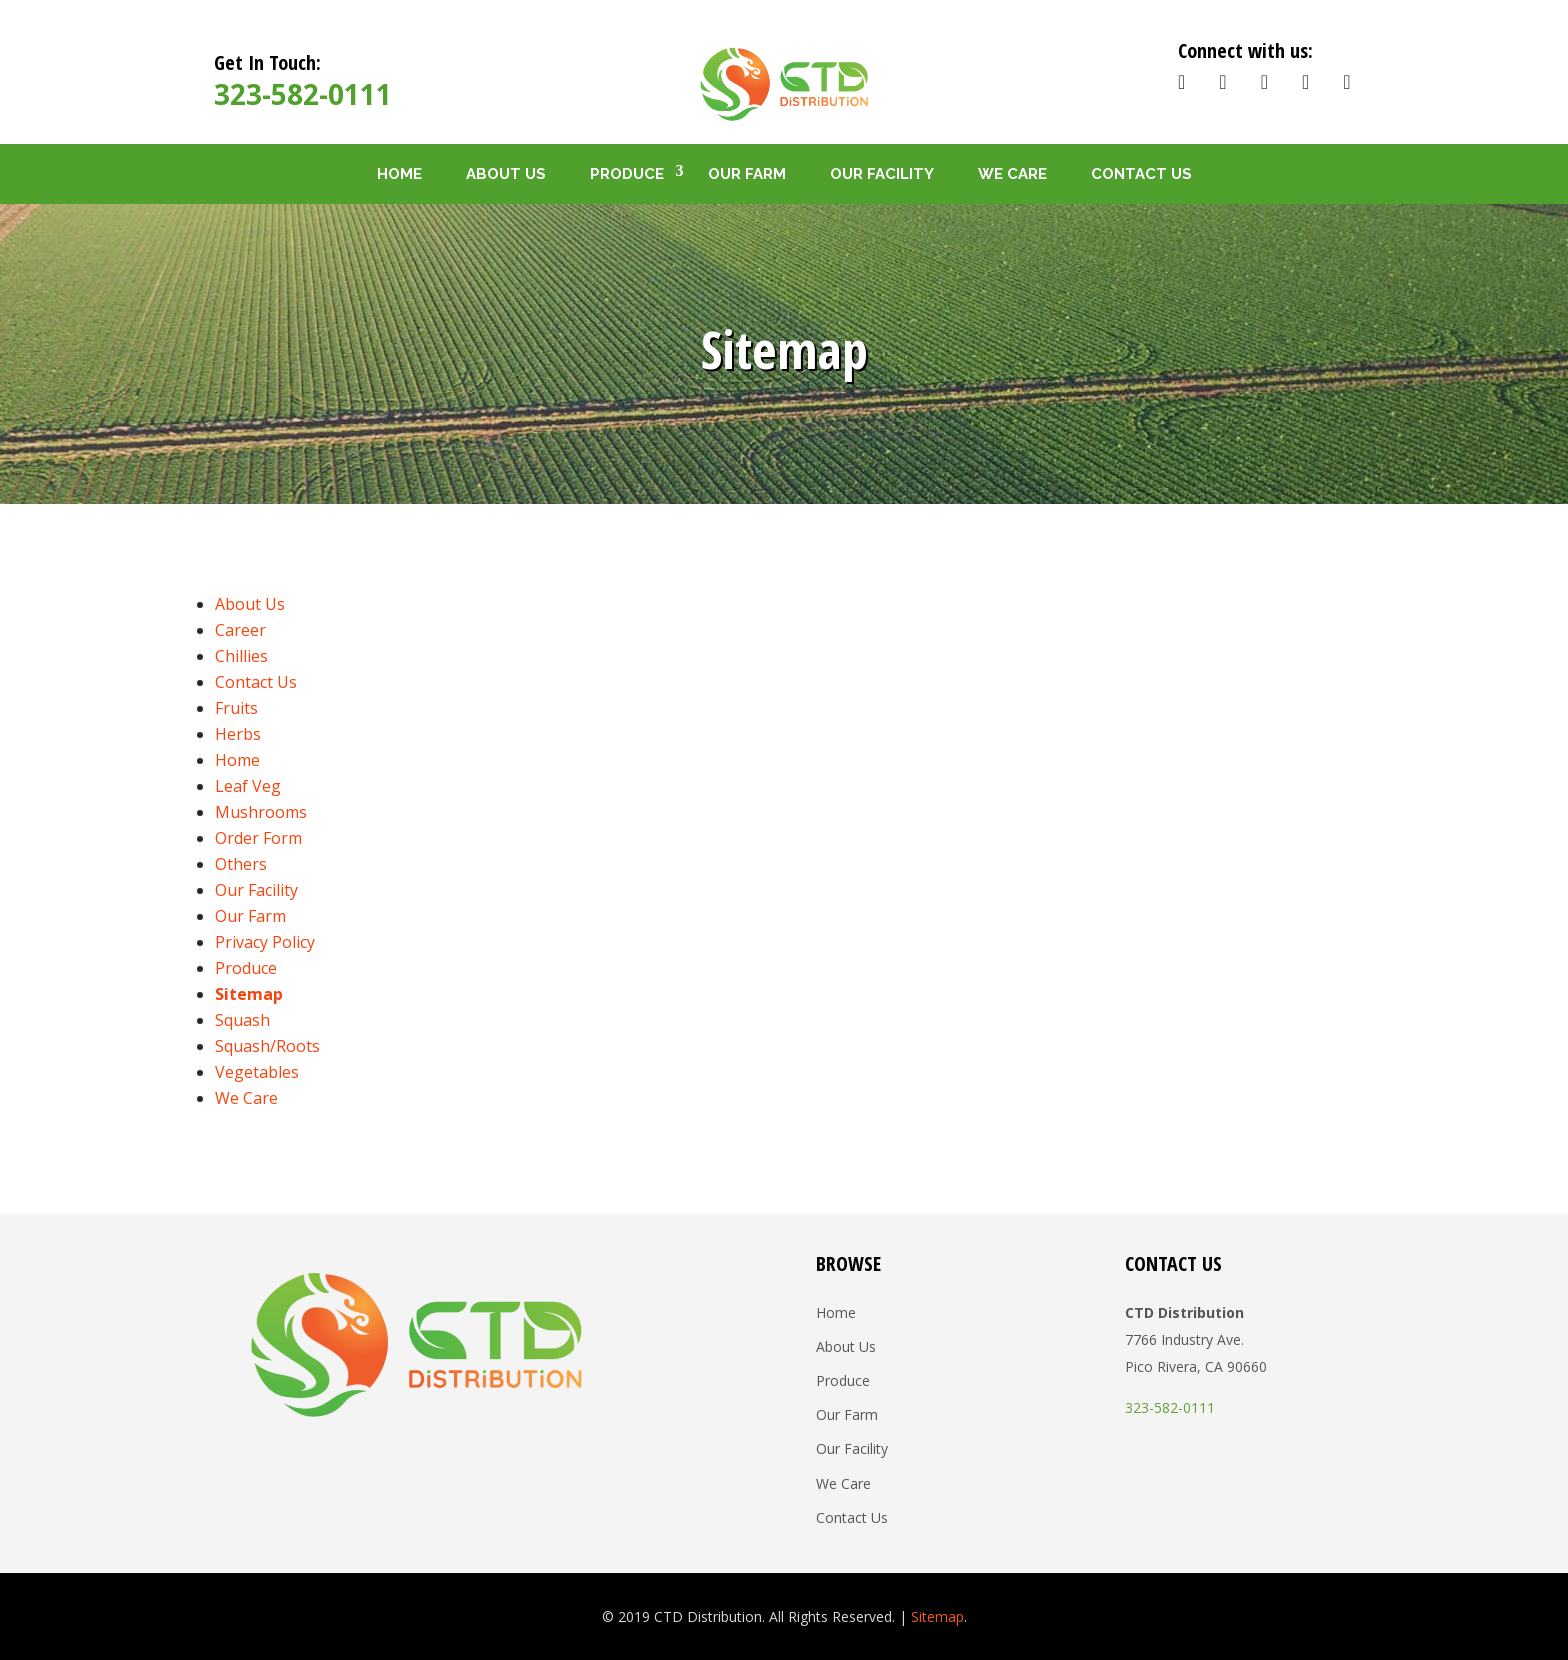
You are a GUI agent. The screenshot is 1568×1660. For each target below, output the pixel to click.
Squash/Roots (267, 1046)
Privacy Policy (265, 942)
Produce (627, 174)
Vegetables (257, 1072)
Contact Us (1141, 174)
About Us (506, 174)
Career (240, 630)
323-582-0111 (303, 94)
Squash (242, 1020)
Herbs (238, 734)
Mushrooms (261, 812)
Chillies (241, 656)
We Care (1012, 174)
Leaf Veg (248, 786)
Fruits (236, 708)
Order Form (258, 838)
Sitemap (249, 994)
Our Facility (882, 174)
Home (399, 174)
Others (241, 864)
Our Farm (747, 174)
